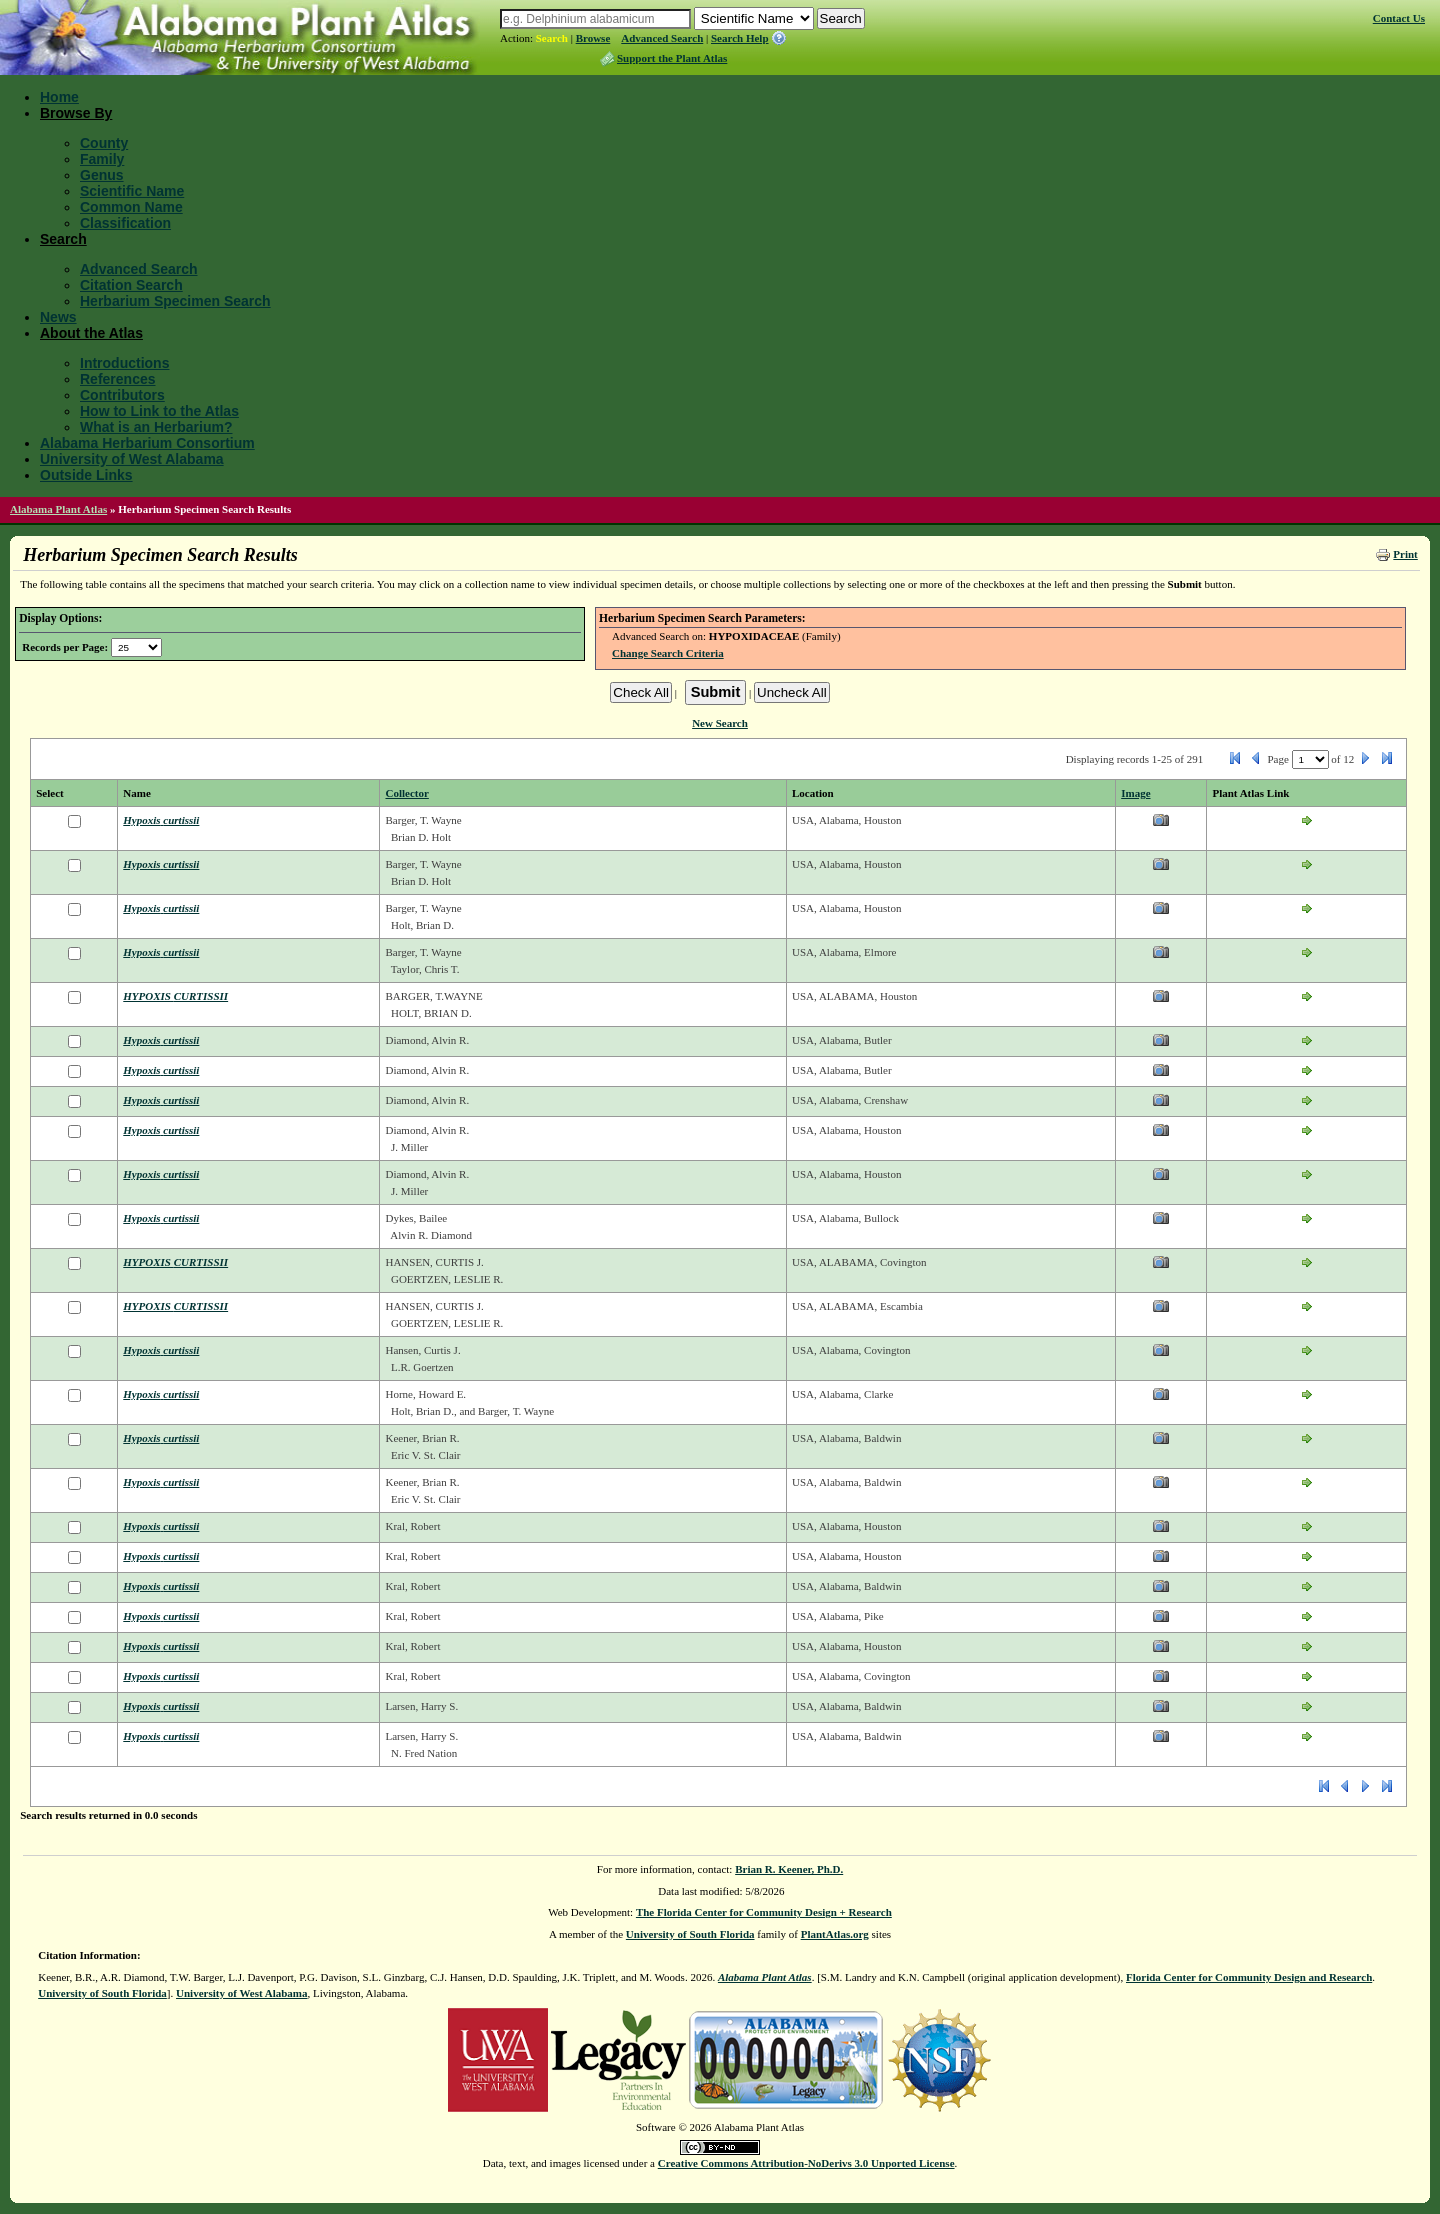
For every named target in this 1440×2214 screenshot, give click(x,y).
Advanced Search (662, 38)
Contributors (122, 395)
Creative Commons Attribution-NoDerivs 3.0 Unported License (806, 2163)
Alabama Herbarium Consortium (147, 443)
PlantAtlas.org (835, 1934)
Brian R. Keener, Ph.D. (789, 1869)
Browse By (76, 113)
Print (1405, 554)
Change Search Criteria (668, 653)
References (118, 379)
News (58, 317)
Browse (593, 38)
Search (552, 38)
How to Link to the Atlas (159, 411)
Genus (102, 175)
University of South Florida (690, 1934)
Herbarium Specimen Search (175, 301)
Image (1135, 793)
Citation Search (131, 285)
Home (59, 97)
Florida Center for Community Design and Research (1249, 1977)
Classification (125, 223)
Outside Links (86, 475)
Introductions (124, 363)
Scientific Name (132, 191)
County (104, 143)
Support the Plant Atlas (672, 58)
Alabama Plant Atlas (58, 509)
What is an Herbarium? (156, 427)
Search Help (740, 38)
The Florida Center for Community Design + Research (764, 1912)
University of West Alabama (132, 459)
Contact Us (1399, 18)
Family (102, 159)
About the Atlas (91, 333)
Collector (406, 793)
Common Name (131, 207)
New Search (720, 723)
